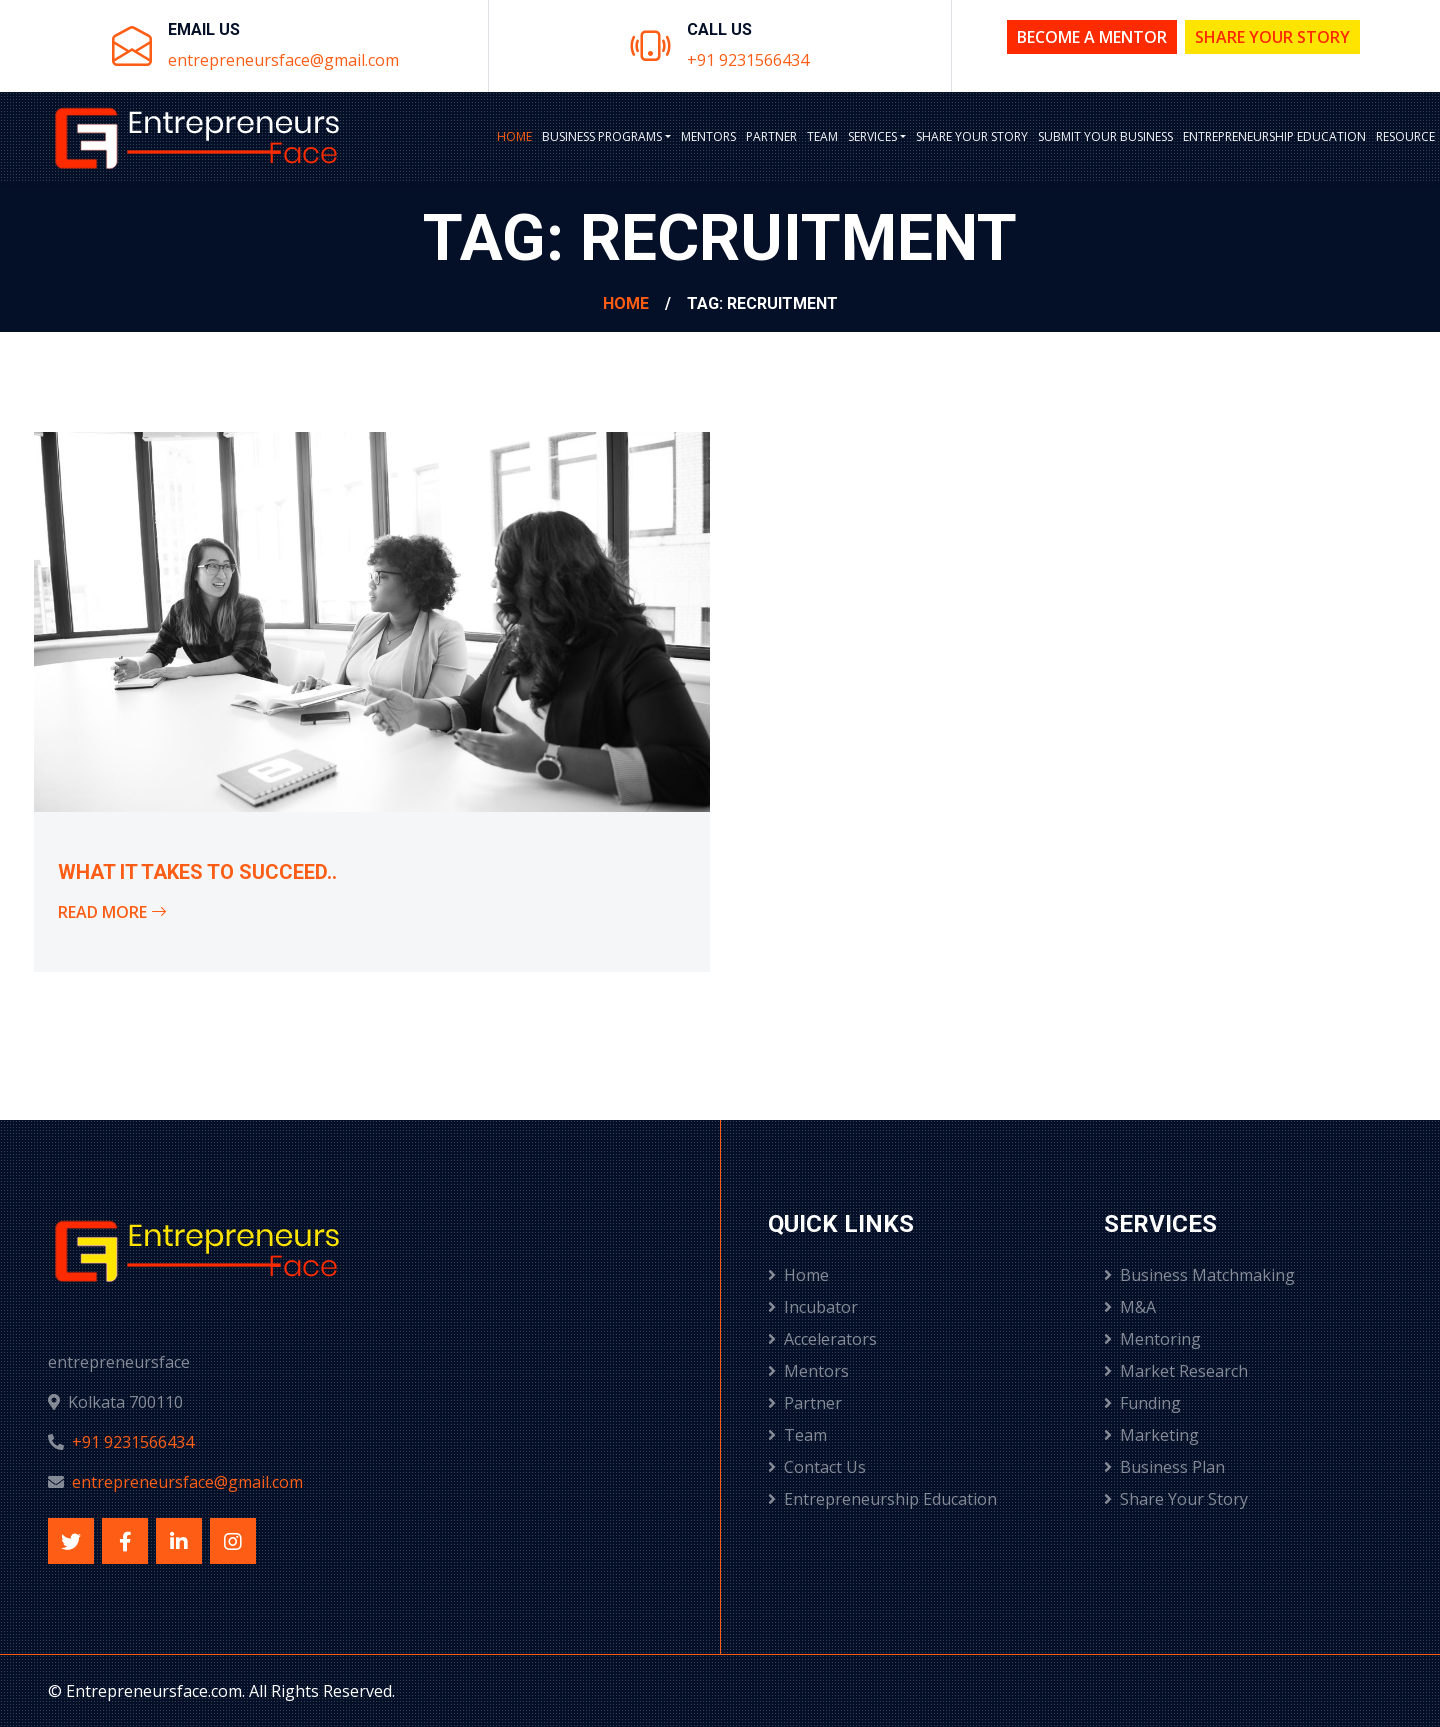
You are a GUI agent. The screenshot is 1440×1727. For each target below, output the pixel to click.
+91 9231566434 (748, 60)
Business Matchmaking (1199, 1275)
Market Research (1176, 1371)
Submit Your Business (1105, 136)
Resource (1405, 136)
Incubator (813, 1307)
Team (822, 136)
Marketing (1151, 1435)
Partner (771, 136)
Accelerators (822, 1339)
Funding (1142, 1403)
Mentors (708, 136)
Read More (112, 912)
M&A (1130, 1307)
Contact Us (817, 1467)
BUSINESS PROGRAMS (602, 136)
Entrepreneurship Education (1274, 136)
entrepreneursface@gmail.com (283, 60)
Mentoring (1152, 1339)
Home (514, 136)
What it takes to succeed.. (197, 872)
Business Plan (1164, 1467)
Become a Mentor (1092, 37)
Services (872, 136)
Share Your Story (1272, 37)
